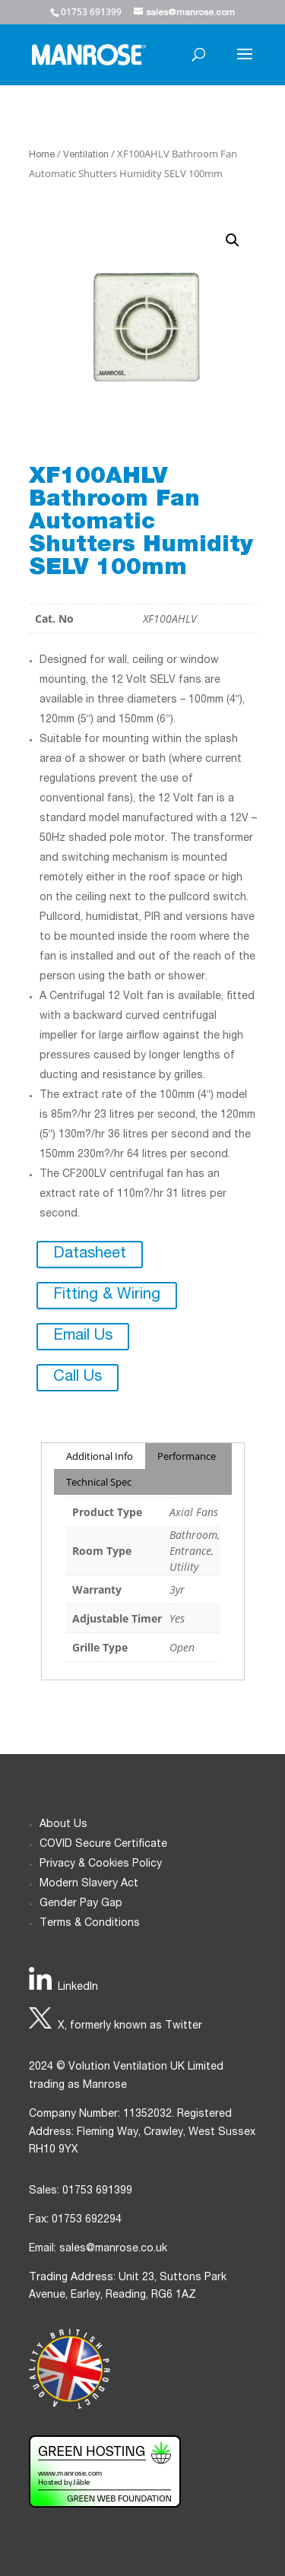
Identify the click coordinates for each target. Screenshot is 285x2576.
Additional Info (99, 1456)
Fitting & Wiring (106, 1295)
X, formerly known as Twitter (130, 2026)
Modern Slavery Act (89, 1884)
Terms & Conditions (90, 1923)
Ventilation (86, 155)
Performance (186, 1456)
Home (42, 155)
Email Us (82, 1336)
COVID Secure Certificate (103, 1844)
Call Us (77, 1377)
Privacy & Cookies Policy (101, 1864)
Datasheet (89, 1254)
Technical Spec (98, 1482)
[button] (232, 240)
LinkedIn (78, 1987)
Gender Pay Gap (81, 1904)
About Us (63, 1824)
